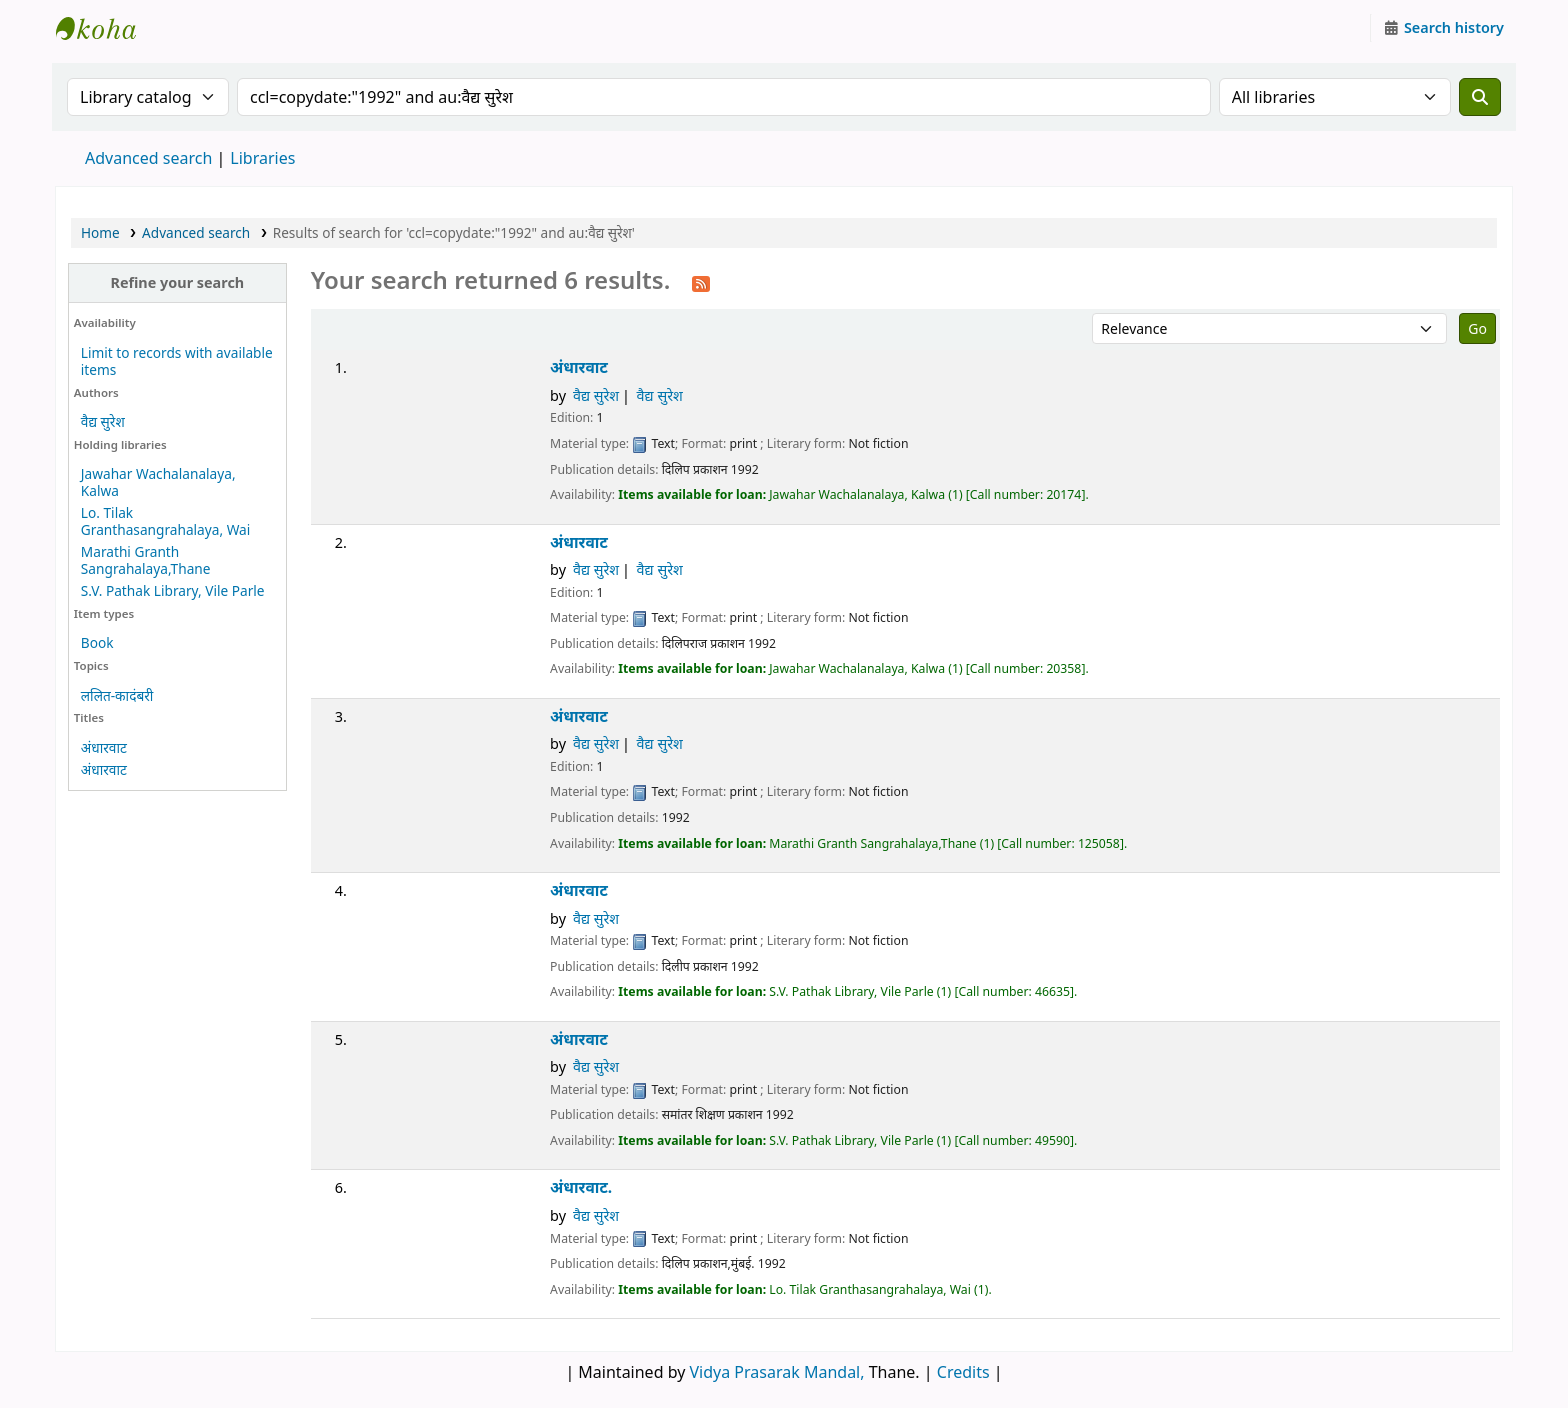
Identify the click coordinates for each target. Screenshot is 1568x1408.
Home (100, 232)
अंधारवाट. (581, 1187)
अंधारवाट (104, 747)
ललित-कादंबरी (117, 695)
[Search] (1480, 97)
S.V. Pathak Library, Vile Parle (173, 590)
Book (97, 642)
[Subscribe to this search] (701, 282)
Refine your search (177, 282)
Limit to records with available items (177, 361)
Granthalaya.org (106, 28)
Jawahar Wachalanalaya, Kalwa (158, 482)
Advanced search (148, 158)
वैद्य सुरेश (103, 421)
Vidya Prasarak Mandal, (777, 1372)
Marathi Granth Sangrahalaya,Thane (146, 560)
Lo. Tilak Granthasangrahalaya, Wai (165, 521)
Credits (963, 1372)
